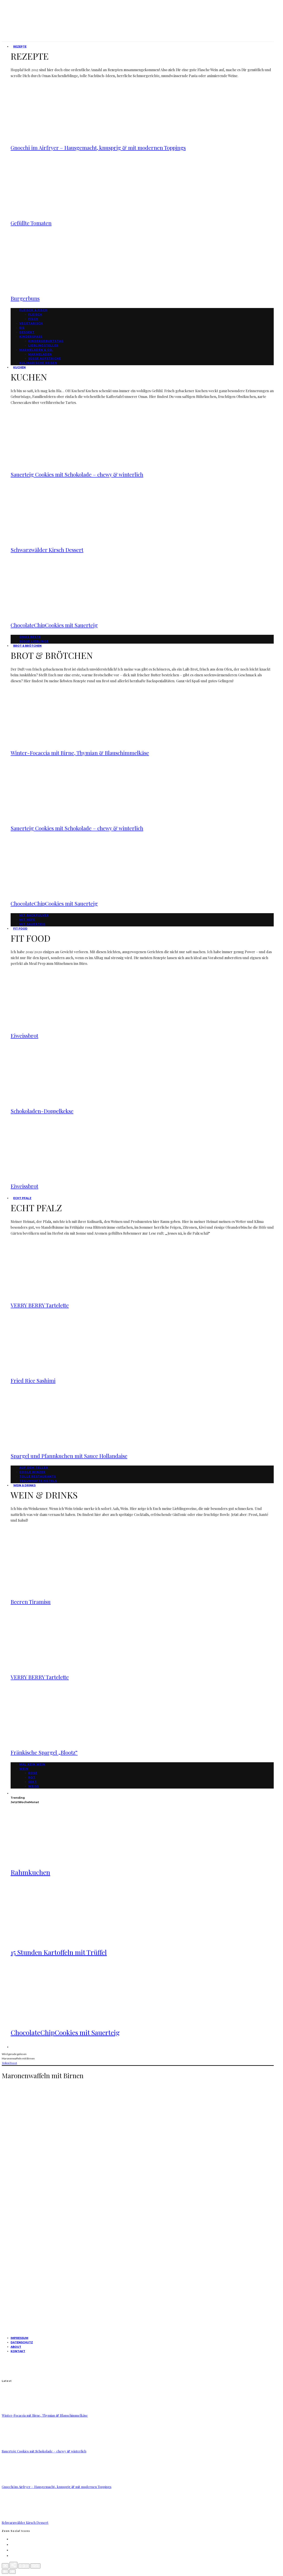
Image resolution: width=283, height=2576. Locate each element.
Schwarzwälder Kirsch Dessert (47, 549)
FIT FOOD (20, 928)
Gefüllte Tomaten (31, 222)
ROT (32, 1777)
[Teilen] (5, 2063)
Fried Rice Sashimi (33, 1380)
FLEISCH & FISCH (33, 310)
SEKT (32, 1781)
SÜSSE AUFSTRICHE (44, 358)
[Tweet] (13, 2063)
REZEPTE (20, 46)
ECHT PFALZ (22, 1198)
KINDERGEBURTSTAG (46, 341)
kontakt (18, 2351)
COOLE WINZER (32, 1472)
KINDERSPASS (30, 336)
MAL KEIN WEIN (32, 1764)
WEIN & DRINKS (24, 1485)
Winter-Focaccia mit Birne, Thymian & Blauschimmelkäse (80, 752)
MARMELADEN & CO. (36, 350)
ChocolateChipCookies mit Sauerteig (54, 625)
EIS (22, 327)
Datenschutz (22, 2342)
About (16, 2346)
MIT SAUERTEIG (32, 924)
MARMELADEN (40, 354)
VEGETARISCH (31, 323)
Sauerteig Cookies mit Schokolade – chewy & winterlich (77, 474)
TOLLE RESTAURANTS (37, 1476)
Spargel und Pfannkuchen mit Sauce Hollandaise (69, 1455)
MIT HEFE (27, 919)
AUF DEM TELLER (33, 1467)
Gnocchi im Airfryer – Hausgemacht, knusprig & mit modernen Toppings (98, 147)
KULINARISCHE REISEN (38, 363)
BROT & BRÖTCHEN (27, 645)
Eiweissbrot (24, 1035)
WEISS (33, 1786)
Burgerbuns (25, 298)
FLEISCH (35, 314)
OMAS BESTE (30, 637)
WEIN (24, 1768)
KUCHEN (19, 367)
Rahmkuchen (30, 1872)
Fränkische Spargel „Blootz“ (44, 1752)
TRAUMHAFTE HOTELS (38, 1481)
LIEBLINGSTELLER (43, 345)
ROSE (32, 1773)
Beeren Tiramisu (31, 1601)
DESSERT (26, 332)
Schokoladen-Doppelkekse (42, 1110)
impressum (19, 2338)
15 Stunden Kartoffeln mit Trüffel (59, 1952)
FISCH (33, 319)
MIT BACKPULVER (34, 915)
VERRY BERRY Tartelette (40, 1305)
